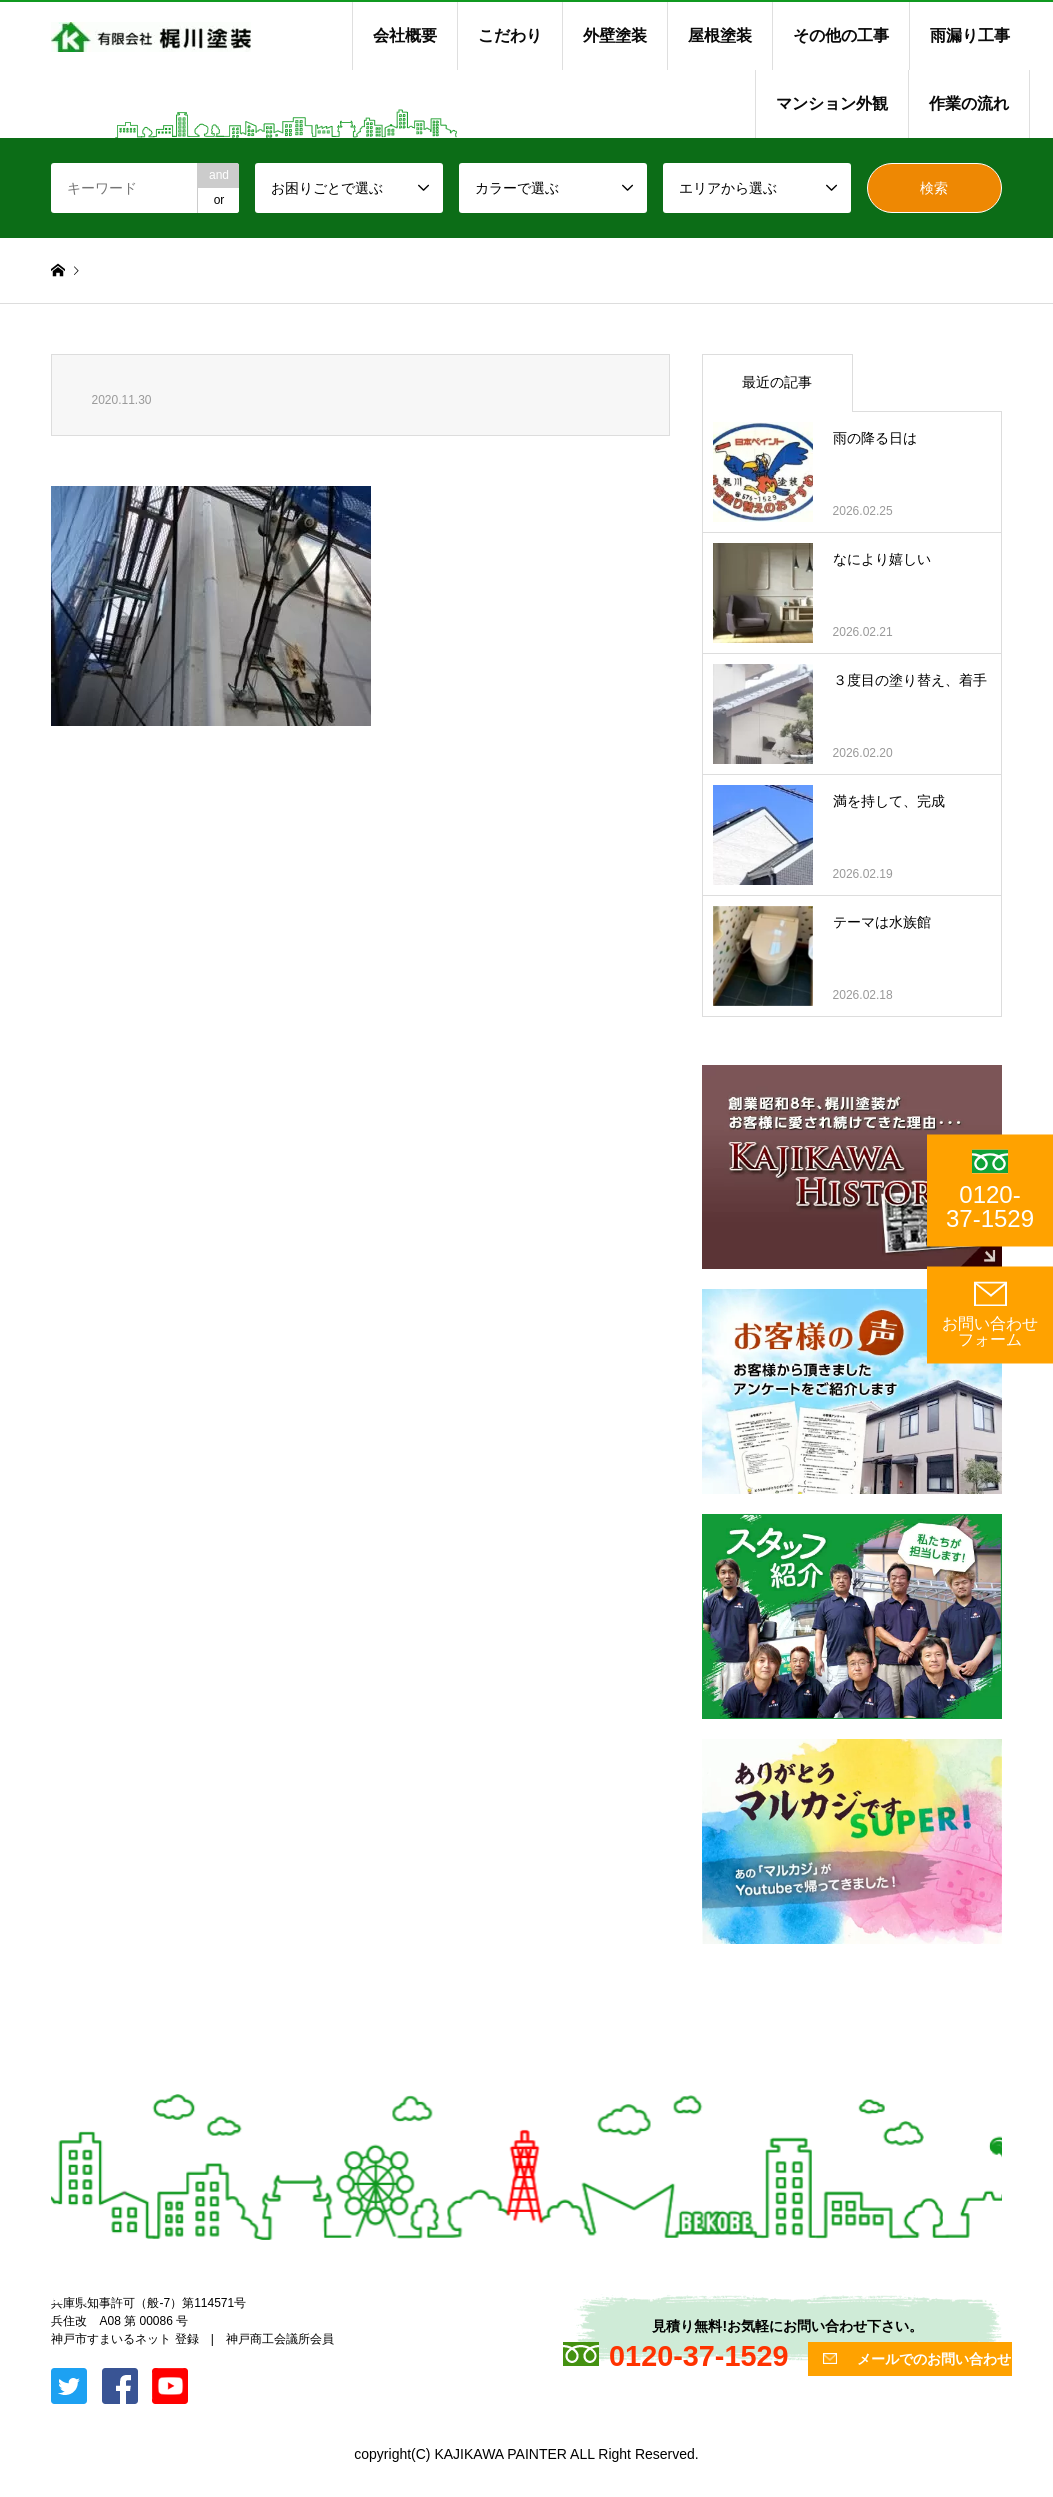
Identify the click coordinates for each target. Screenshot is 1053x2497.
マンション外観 (832, 103)
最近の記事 (777, 382)
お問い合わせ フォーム (990, 1314)
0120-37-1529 (990, 1190)
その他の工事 (841, 35)
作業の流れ (969, 103)
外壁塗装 (615, 35)
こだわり (510, 35)
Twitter (58, 2297)
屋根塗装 (720, 35)
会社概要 (405, 35)
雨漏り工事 (970, 35)
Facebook (84, 2297)
